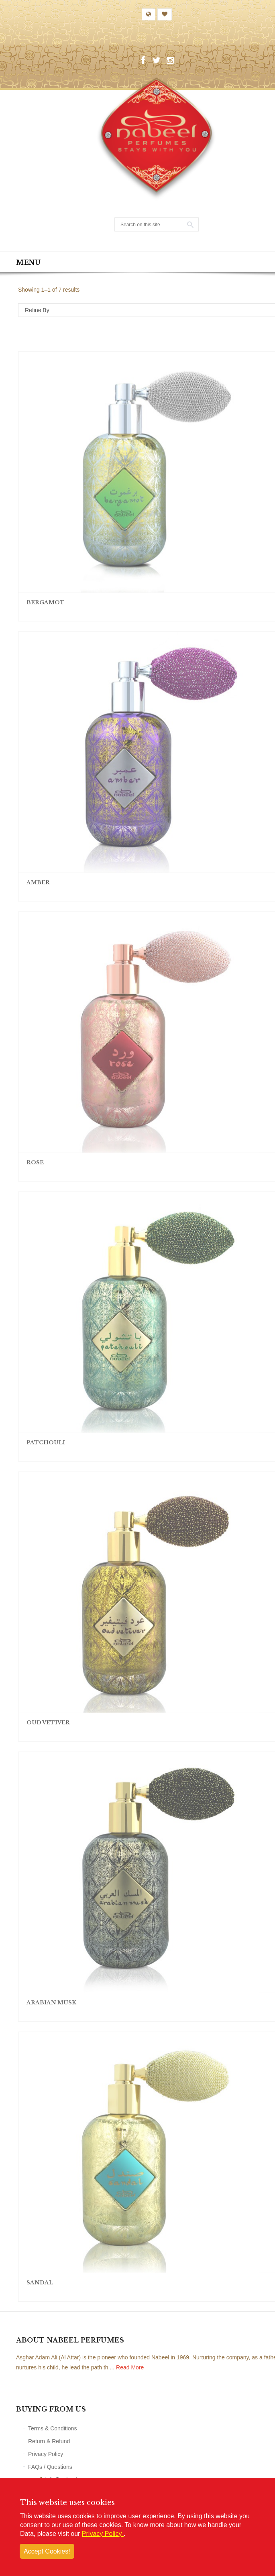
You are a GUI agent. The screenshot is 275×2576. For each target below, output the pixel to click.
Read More (130, 2367)
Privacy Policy (45, 2454)
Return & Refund (49, 2441)
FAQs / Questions (50, 2467)
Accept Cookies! (47, 2551)
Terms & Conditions (52, 2428)
